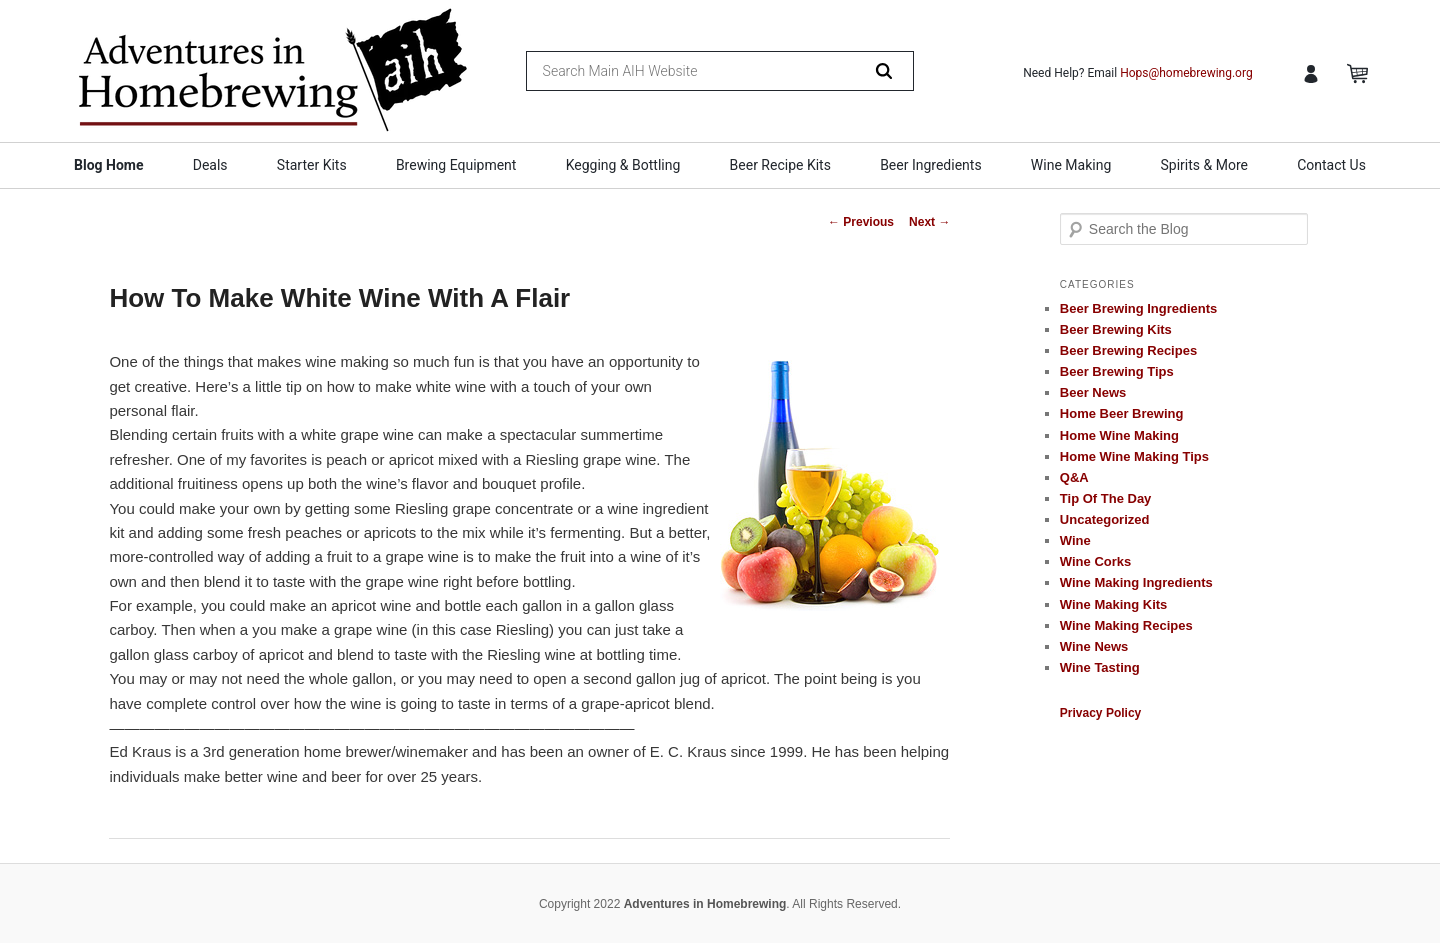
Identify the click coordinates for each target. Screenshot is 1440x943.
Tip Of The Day (1106, 498)
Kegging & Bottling (623, 165)
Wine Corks (1095, 561)
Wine (1075, 540)
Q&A (1074, 477)
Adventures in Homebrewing (705, 904)
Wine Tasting (1100, 667)
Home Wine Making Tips (1134, 456)
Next (929, 222)
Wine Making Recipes (1126, 625)
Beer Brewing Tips (1117, 371)
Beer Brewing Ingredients (1138, 308)
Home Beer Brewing (1122, 413)
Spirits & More (1203, 165)
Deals (210, 165)
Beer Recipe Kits (780, 165)
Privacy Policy (1100, 713)
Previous (861, 222)
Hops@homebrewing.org (1186, 73)
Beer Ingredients (931, 165)
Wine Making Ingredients (1136, 582)
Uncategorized (1105, 519)
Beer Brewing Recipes (1128, 350)
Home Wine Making (1119, 435)
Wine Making (1071, 165)
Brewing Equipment (456, 165)
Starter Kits (312, 165)
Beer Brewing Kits (1116, 329)
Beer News (1093, 392)
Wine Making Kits (1114, 604)
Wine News (1094, 646)
